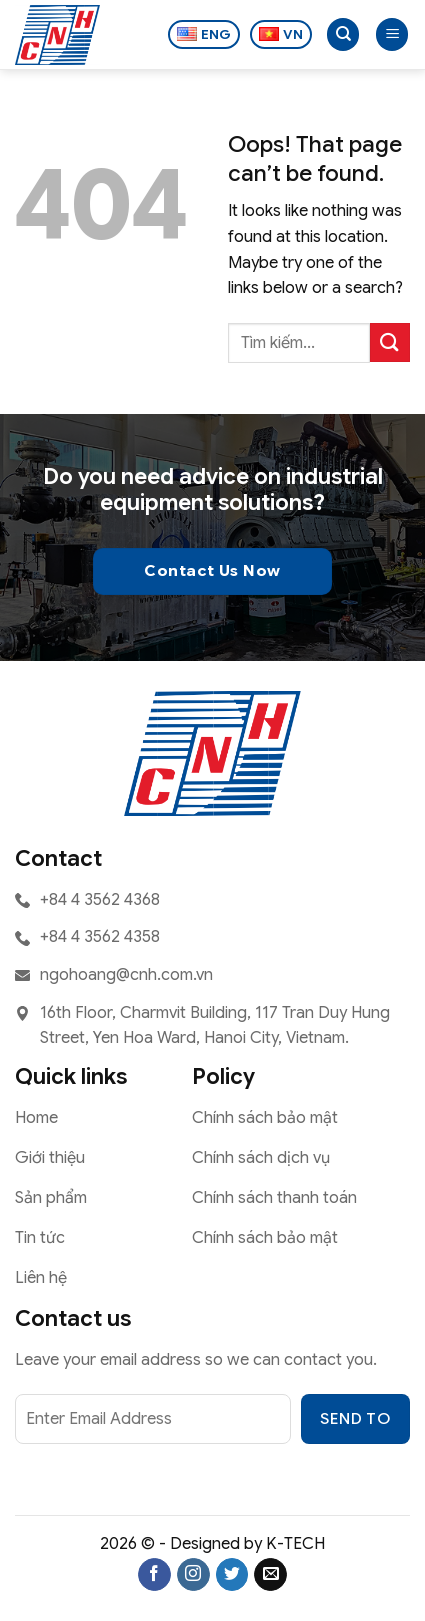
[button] (392, 34)
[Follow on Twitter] (232, 1575)
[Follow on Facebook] (154, 1575)
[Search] (343, 34)
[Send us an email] (270, 1575)
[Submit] (390, 342)
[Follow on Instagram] (193, 1575)
